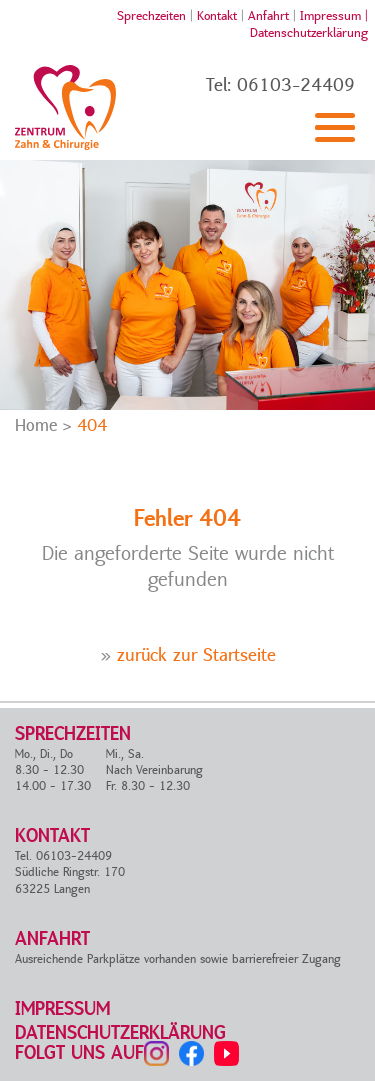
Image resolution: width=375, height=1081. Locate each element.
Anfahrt (268, 16)
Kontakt (217, 16)
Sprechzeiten (151, 16)
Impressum (62, 1009)
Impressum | (334, 16)
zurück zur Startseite (196, 655)
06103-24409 (296, 85)
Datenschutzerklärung (309, 33)
